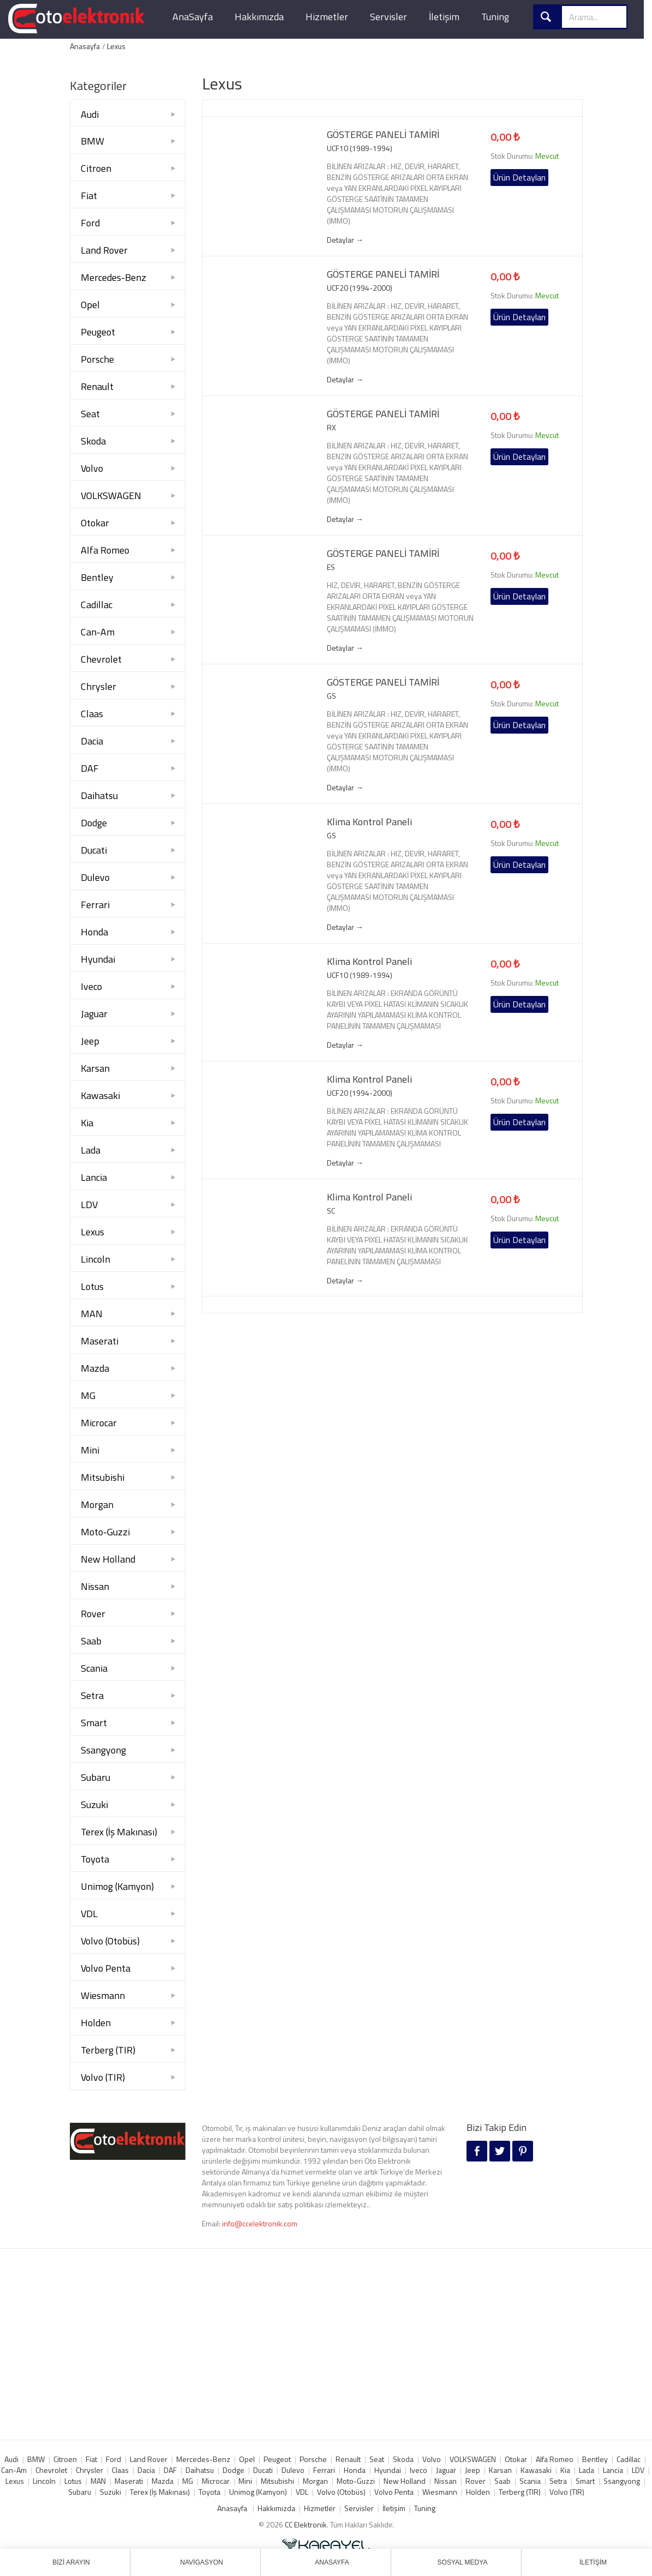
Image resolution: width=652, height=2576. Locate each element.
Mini (90, 1450)
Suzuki (94, 1804)
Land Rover (104, 250)
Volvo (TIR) (103, 2077)
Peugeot (98, 332)
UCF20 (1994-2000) (359, 288)
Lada (90, 1150)
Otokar (95, 522)
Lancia (94, 1177)
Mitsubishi (102, 1477)
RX (331, 427)
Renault (97, 386)
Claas (92, 713)
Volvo (92, 468)
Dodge (94, 822)
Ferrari (95, 904)
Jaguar (94, 1013)
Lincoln (95, 1259)
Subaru (95, 1777)
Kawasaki (100, 1095)
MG (88, 1395)
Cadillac (96, 604)
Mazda (95, 1368)
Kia (87, 1122)
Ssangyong (103, 1750)
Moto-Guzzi (105, 1531)
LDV (89, 1204)
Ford (90, 222)
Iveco (91, 986)
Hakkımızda (259, 16)
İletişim (444, 16)
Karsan (95, 1068)
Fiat (89, 195)
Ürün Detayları (519, 177)
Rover (93, 1613)
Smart (94, 1722)
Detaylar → (345, 240)
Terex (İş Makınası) (119, 1831)
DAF (90, 768)
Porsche (97, 359)
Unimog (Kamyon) (117, 1886)
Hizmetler (327, 16)
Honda (94, 931)
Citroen (96, 168)
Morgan (97, 1504)
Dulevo (95, 877)
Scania (94, 1668)
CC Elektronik (306, 2524)
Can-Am (98, 632)
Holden (96, 2022)
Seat (90, 413)
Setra (92, 1695)
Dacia (92, 741)
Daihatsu (99, 795)
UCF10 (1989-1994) (359, 148)
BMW (92, 141)
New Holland (108, 1559)
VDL (89, 1913)
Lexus (116, 46)
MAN (92, 1313)
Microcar (99, 1422)
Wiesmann (103, 1995)
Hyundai (98, 959)
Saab (91, 1641)
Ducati (94, 850)
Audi (90, 114)
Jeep (90, 1041)
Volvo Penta (105, 1968)
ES (331, 567)
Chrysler (98, 686)
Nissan (95, 1586)
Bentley (97, 577)
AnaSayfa (192, 16)
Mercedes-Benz (113, 277)
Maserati (99, 1341)
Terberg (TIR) (108, 2050)
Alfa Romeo (105, 550)
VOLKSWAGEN (111, 495)
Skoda (93, 441)
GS (331, 695)
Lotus (92, 1286)
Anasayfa (85, 46)
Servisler (388, 16)
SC (331, 1210)
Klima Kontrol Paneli (369, 822)
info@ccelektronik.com (259, 2223)
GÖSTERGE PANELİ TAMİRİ (383, 135)
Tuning (495, 16)
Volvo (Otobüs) (110, 1940)
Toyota (95, 1859)
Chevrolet (101, 659)
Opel (90, 304)
